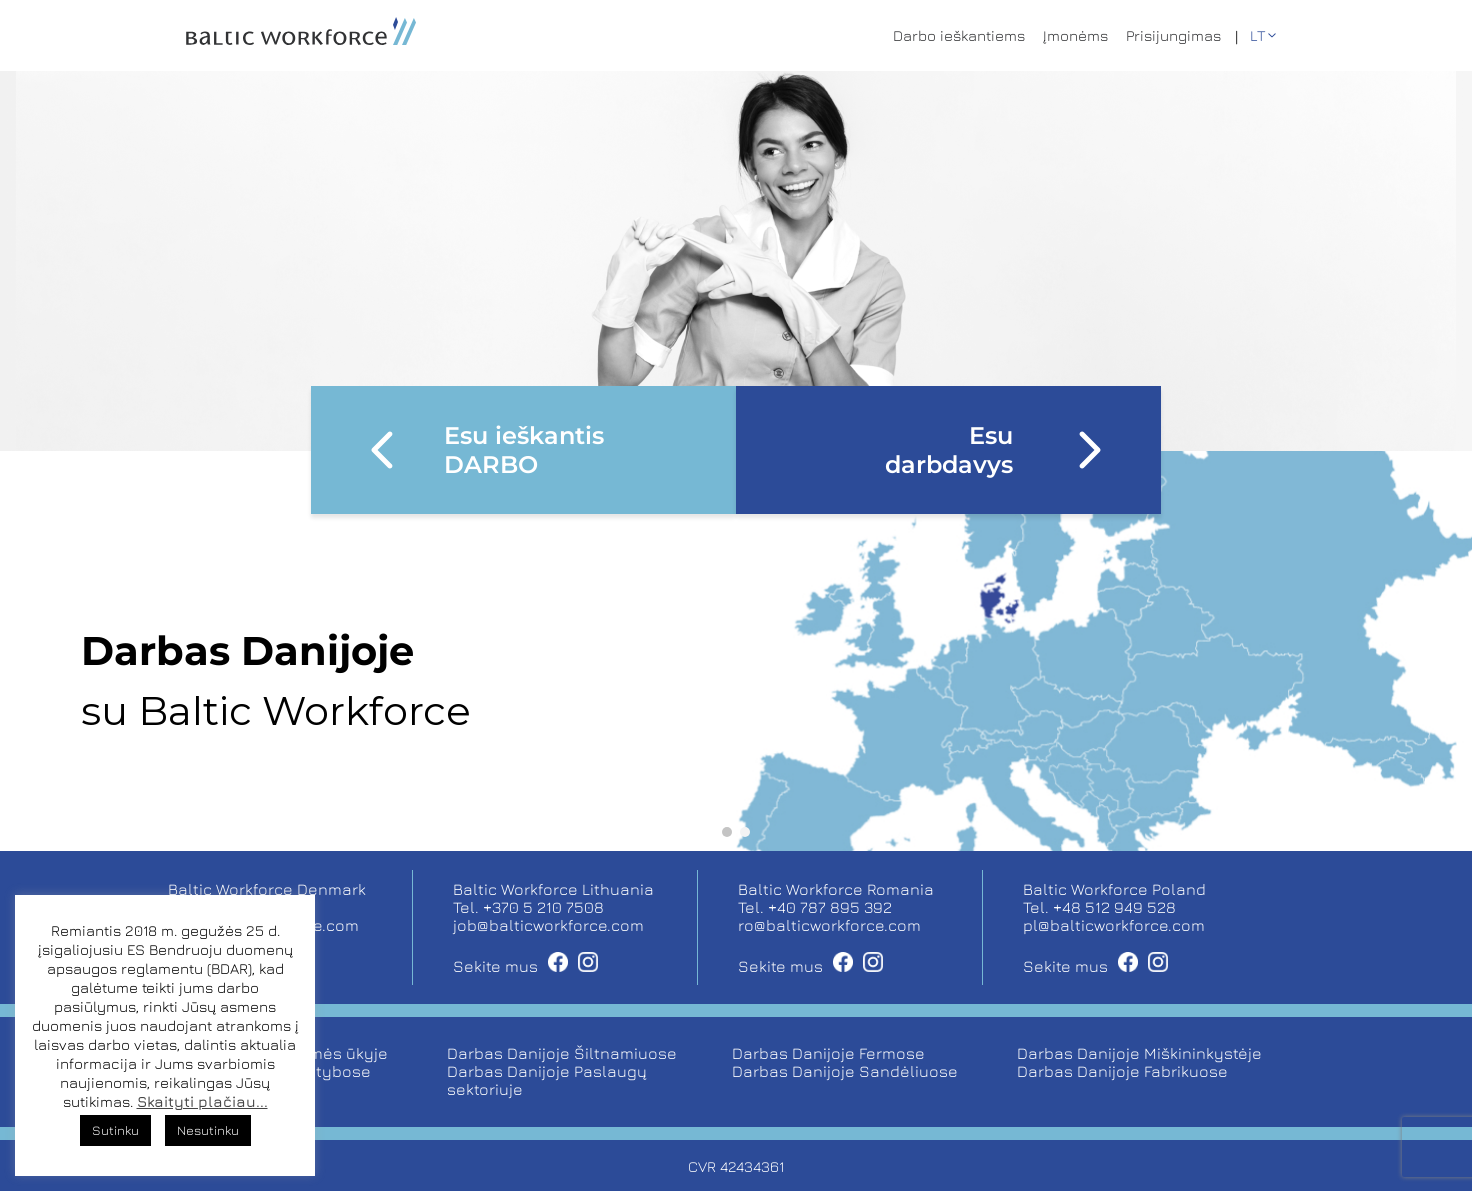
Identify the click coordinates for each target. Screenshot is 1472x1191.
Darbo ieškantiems (959, 35)
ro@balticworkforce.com (829, 925)
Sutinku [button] (115, 1130)
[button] (727, 832)
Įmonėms (1075, 35)
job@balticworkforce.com (548, 925)
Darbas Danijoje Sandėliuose (845, 1071)
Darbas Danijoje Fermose (828, 1053)
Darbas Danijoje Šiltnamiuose (562, 1053)
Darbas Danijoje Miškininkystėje (1139, 1053)
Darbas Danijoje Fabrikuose (1122, 1071)
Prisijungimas (1173, 35)
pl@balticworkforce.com (1114, 925)
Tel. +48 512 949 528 (1099, 907)
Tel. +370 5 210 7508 (528, 907)
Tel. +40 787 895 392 (815, 907)
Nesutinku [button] (208, 1130)
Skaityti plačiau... (202, 1101)
